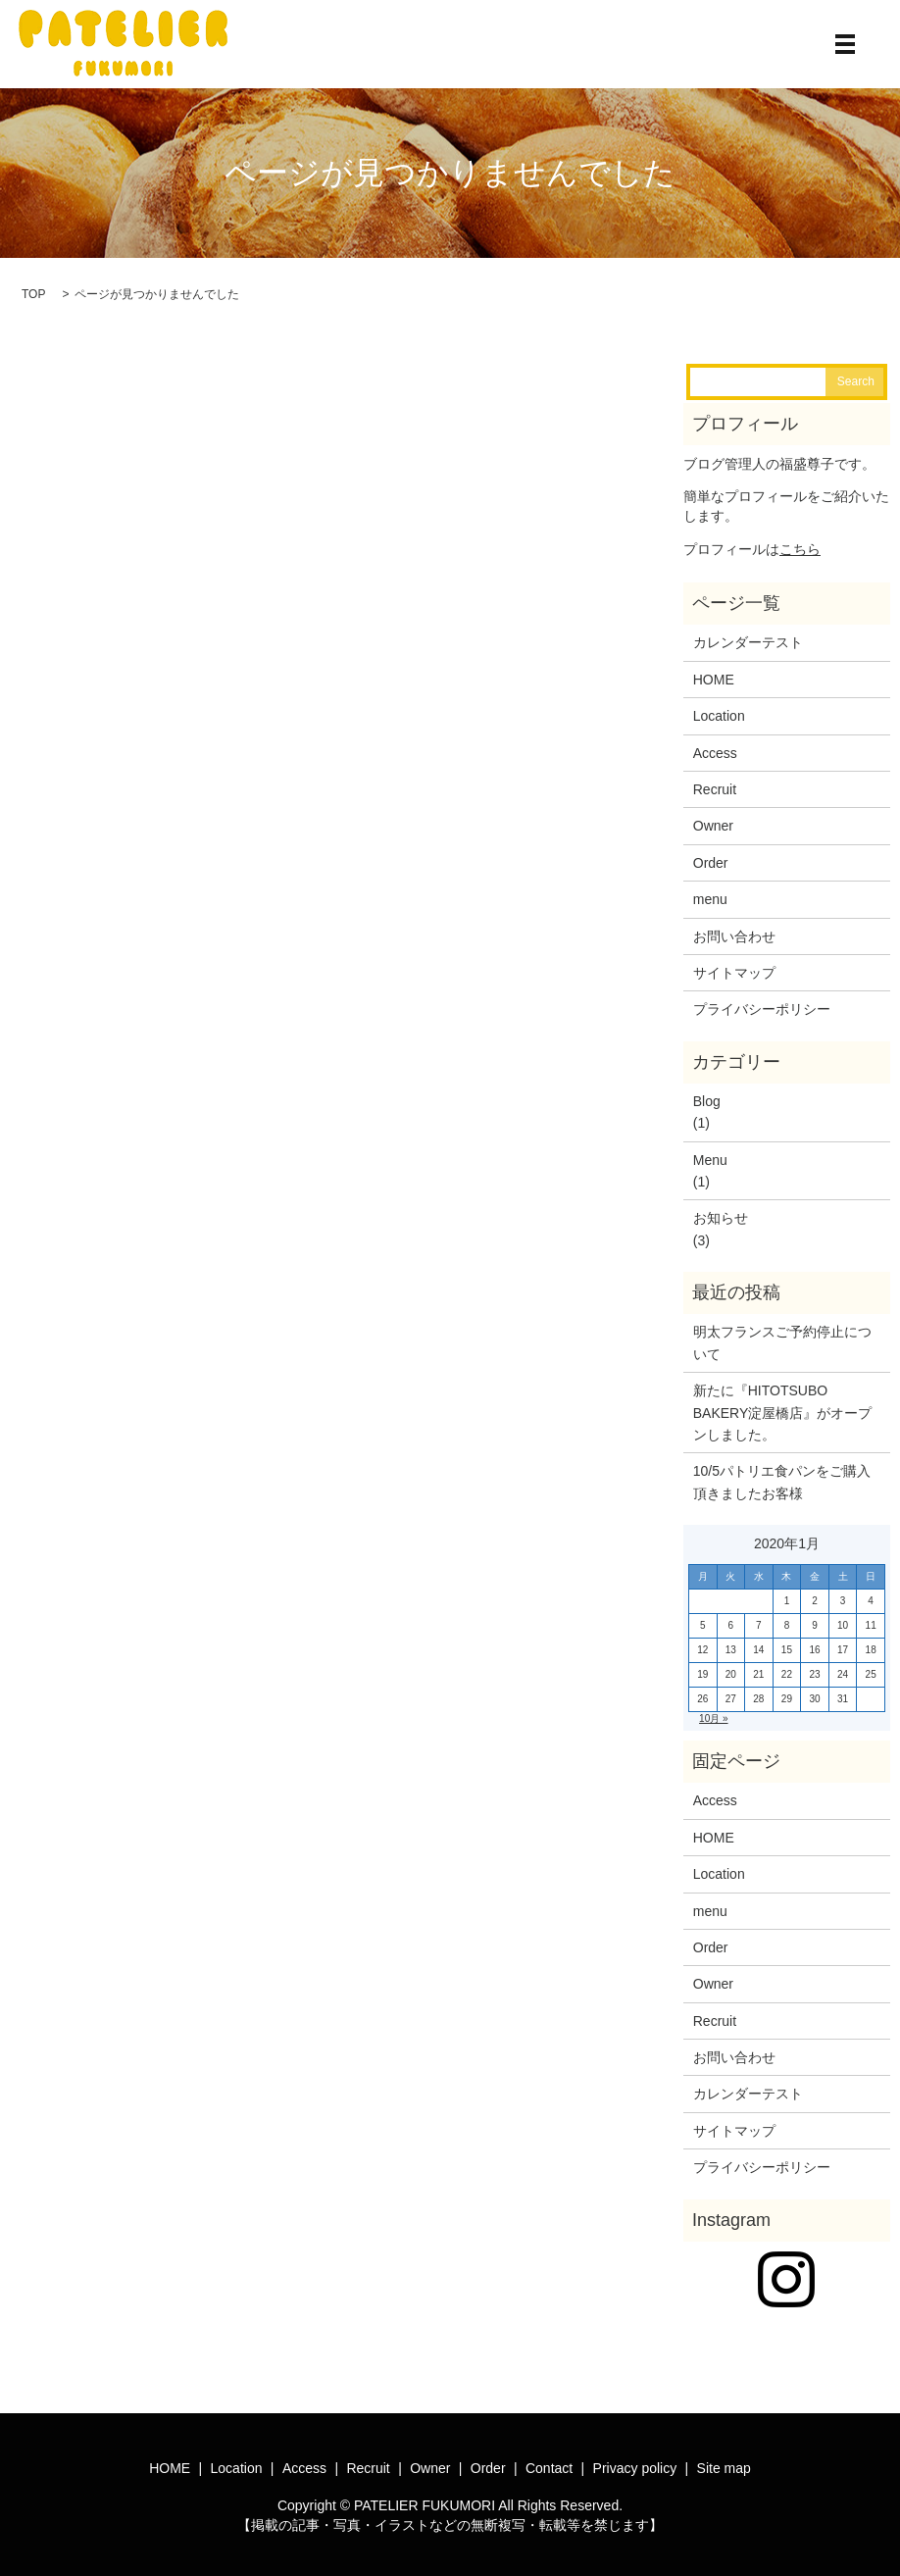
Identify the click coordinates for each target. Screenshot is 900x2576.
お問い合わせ (734, 936)
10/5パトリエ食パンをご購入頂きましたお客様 (782, 1481)
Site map (724, 2468)
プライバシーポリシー (761, 1009)
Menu (710, 1160)
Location (719, 716)
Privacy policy (635, 2468)
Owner (713, 825)
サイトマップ (734, 973)
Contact (549, 2468)
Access (715, 753)
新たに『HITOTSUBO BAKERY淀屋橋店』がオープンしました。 (783, 1412)
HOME (713, 679)
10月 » (713, 1718)
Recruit (714, 789)
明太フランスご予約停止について (782, 1342)
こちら (800, 549)
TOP (33, 294)
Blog (707, 1101)
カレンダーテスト (748, 642)
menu (710, 899)
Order (710, 863)
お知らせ (720, 1218)
